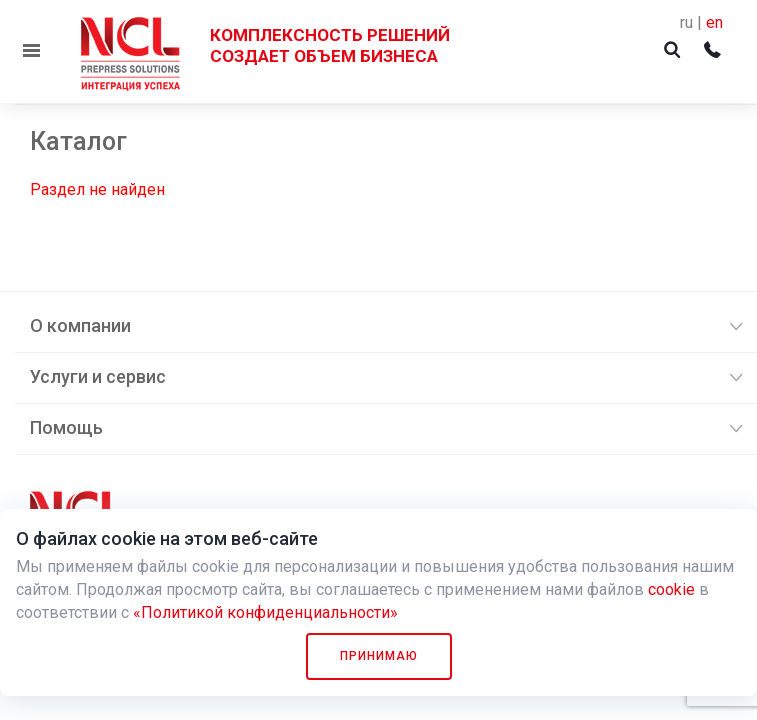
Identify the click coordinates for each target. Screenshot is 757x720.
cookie (671, 589)
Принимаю (379, 656)
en (714, 22)
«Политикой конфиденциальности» (265, 612)
